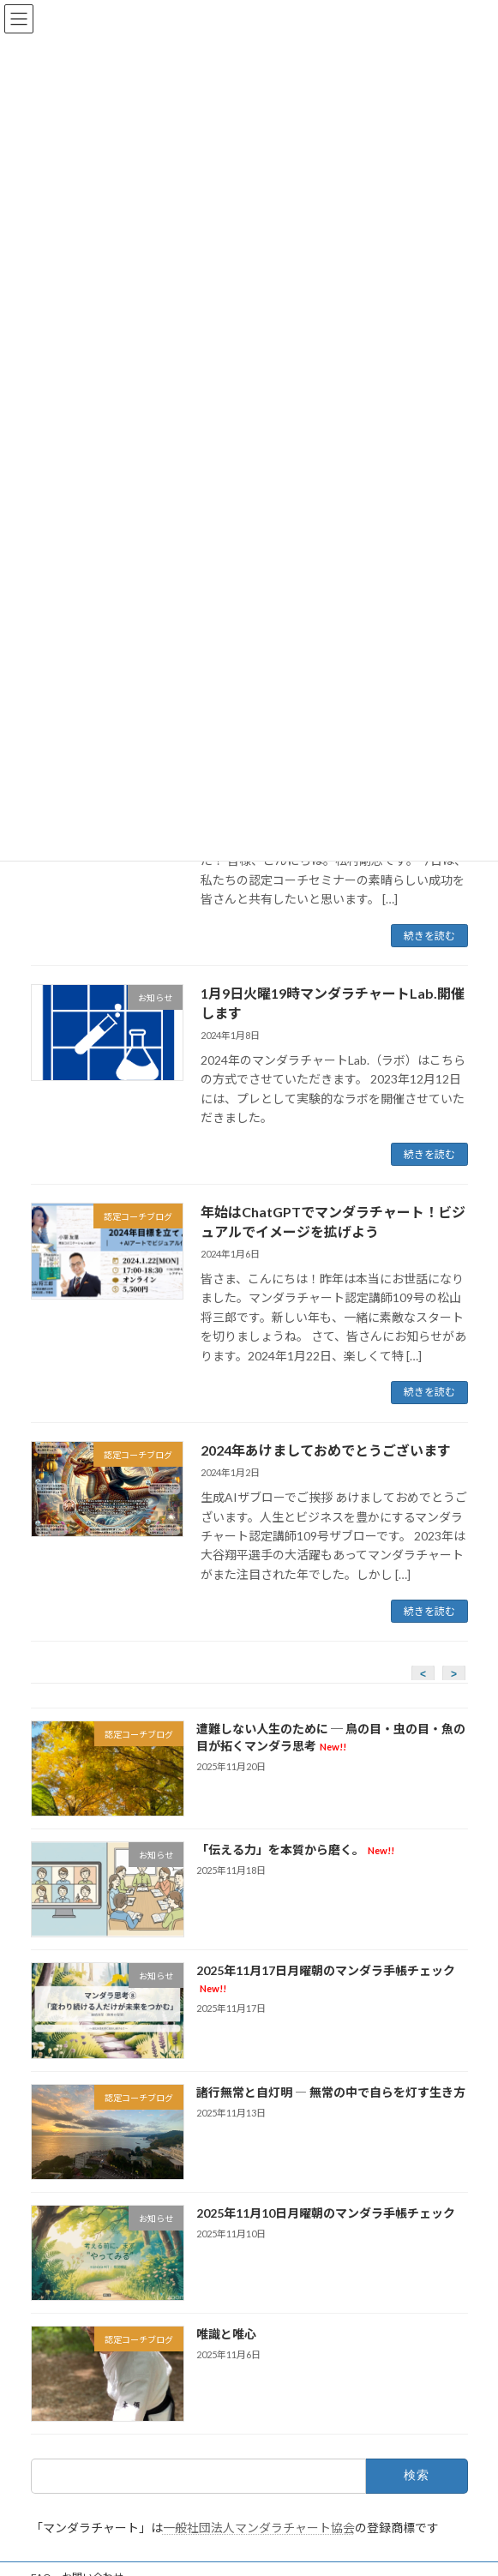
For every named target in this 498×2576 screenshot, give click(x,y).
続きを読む (429, 935)
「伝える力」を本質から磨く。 (294, 1849)
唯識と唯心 (225, 2334)
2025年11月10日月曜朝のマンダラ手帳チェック (324, 2213)
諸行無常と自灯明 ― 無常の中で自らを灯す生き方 (330, 2092)
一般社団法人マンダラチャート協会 (259, 2527)
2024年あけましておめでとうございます (326, 1450)
